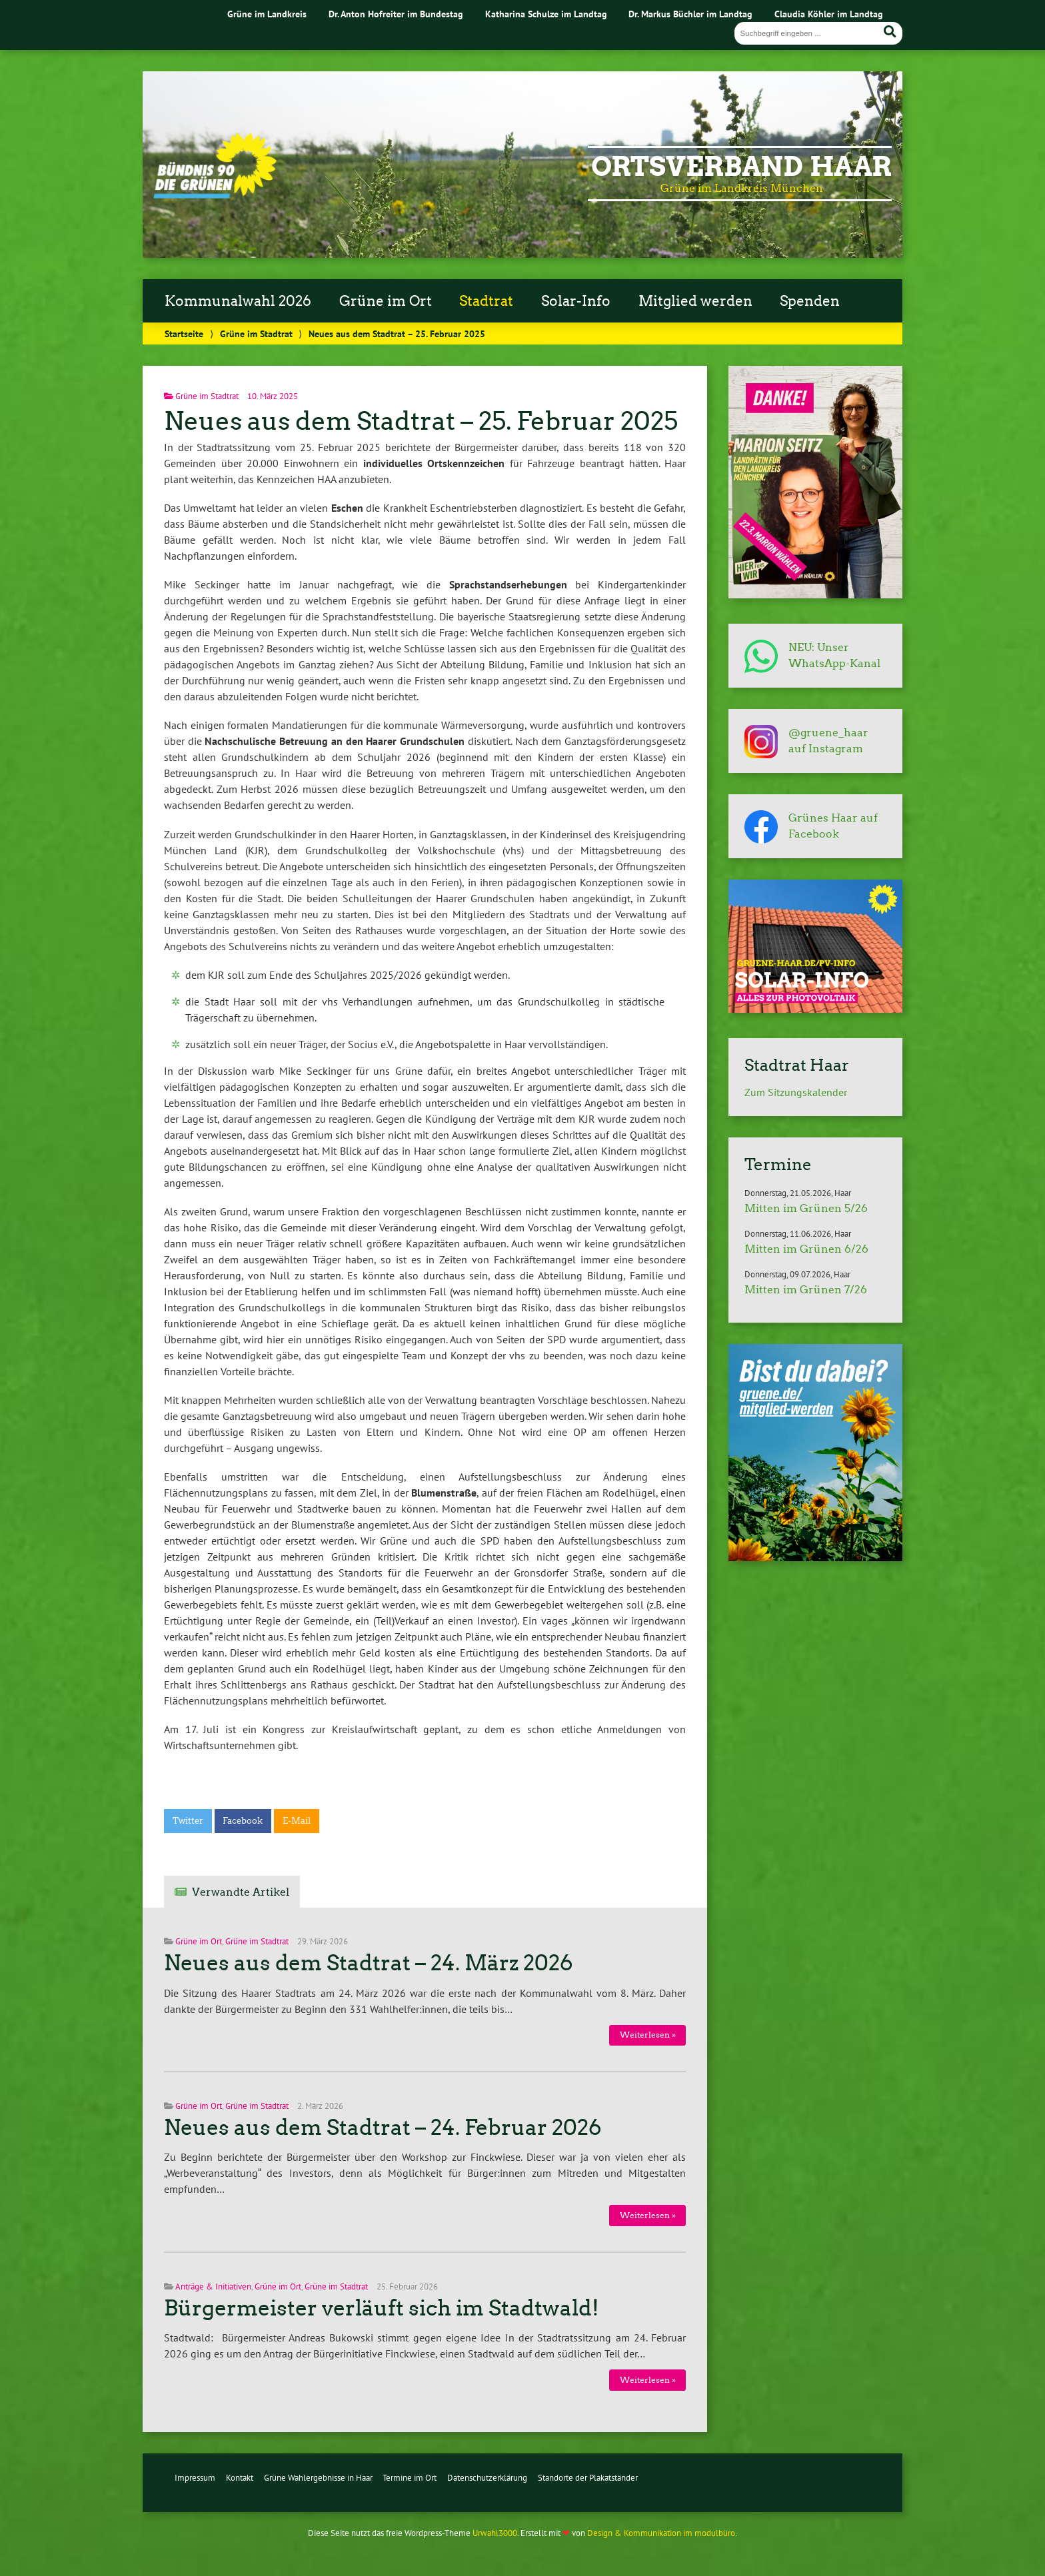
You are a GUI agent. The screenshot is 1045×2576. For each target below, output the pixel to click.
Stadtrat (486, 301)
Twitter (188, 1821)
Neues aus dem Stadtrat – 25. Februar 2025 (421, 420)
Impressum (195, 2477)
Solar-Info (575, 301)
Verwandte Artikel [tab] (240, 1892)
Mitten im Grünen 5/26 (806, 1208)
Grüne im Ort (385, 301)
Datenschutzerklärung (487, 2477)
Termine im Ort (410, 2477)
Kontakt (239, 2477)
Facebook (243, 1821)
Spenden (810, 301)
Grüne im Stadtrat (256, 333)
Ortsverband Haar (741, 167)
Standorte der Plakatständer (588, 2477)
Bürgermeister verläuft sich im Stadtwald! (381, 2308)
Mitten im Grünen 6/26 (806, 1249)
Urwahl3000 (495, 2533)
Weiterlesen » (648, 2035)
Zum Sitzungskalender (795, 1092)
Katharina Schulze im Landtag (546, 13)
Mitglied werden (695, 301)
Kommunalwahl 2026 (238, 301)
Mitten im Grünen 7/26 (805, 1289)
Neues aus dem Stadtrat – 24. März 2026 (368, 1963)
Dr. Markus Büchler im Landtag (690, 13)
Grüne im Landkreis (267, 13)
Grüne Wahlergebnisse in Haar (318, 2477)
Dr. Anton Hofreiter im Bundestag (396, 13)
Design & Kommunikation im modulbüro (661, 2533)
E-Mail (297, 1821)
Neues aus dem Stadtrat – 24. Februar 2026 (383, 2127)
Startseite (184, 333)
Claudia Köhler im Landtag (828, 13)
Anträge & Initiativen (213, 2286)
